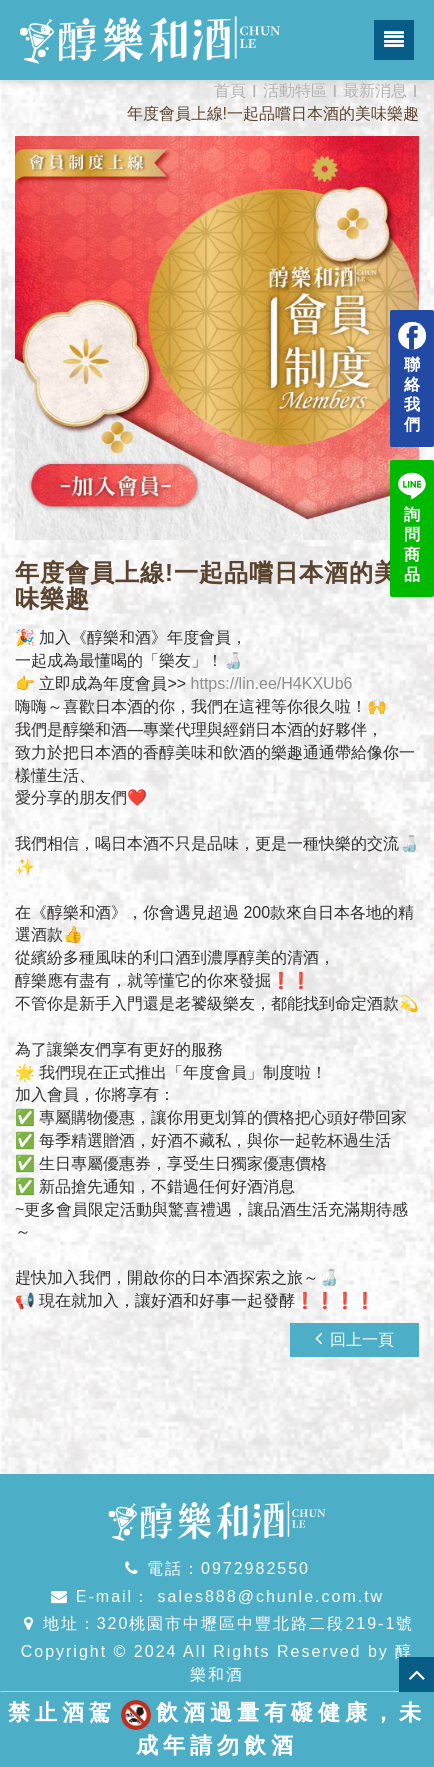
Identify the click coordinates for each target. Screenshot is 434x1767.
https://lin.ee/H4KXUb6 (272, 683)
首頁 (230, 90)
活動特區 (295, 90)
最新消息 (375, 90)
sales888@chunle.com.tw (267, 1596)
